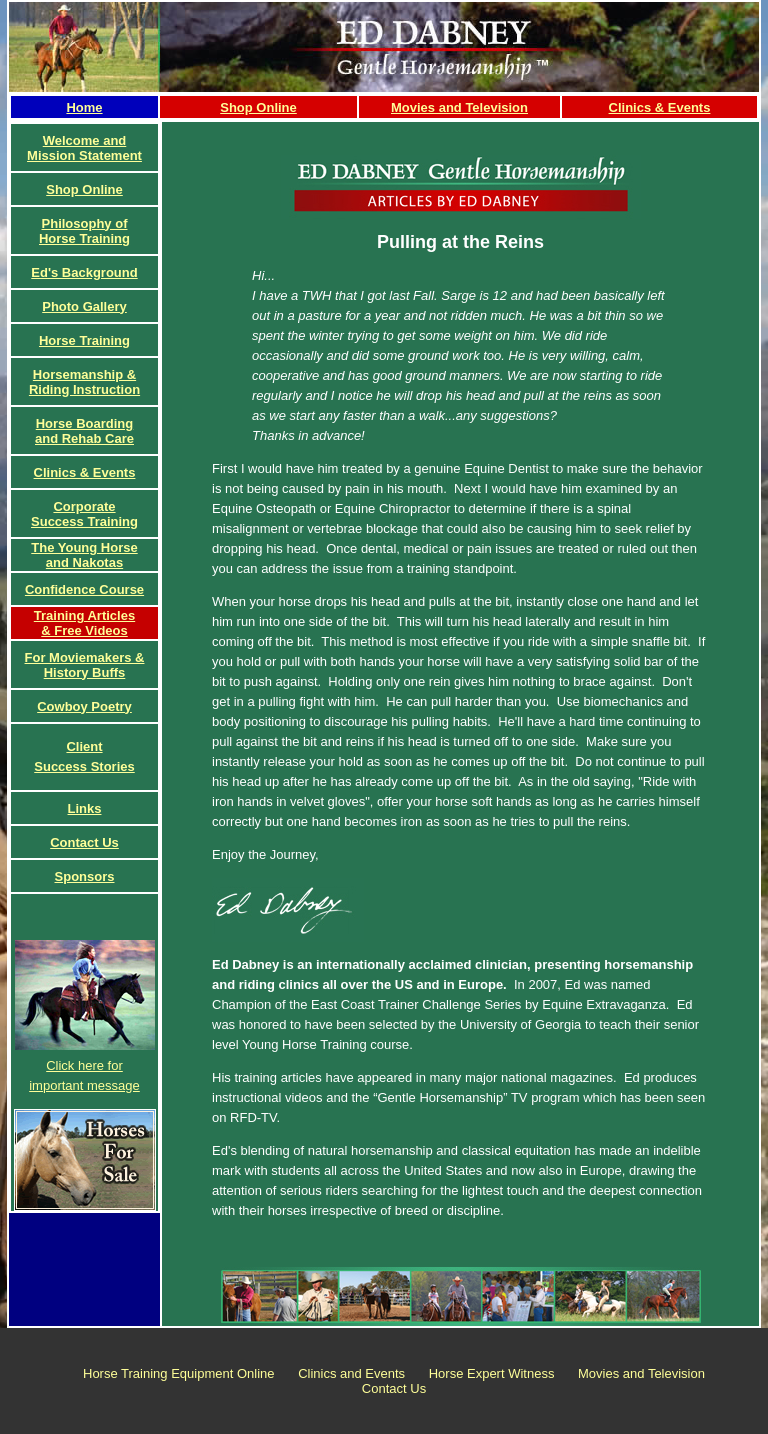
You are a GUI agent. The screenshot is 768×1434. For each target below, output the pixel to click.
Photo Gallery (84, 306)
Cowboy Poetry (84, 706)
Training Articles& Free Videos (84, 623)
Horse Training (84, 340)
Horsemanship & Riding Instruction (84, 382)
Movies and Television (459, 107)
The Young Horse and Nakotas (84, 555)
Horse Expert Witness (492, 1373)
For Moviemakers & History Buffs (85, 665)
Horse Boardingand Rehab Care (84, 431)
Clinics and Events (351, 1373)
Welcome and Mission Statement (84, 148)
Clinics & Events (660, 107)
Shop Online (258, 107)
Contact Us (84, 842)
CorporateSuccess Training (84, 514)
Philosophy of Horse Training (84, 231)
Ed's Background (84, 272)
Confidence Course (84, 589)
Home (84, 107)
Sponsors (85, 876)
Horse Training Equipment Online (179, 1373)
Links (85, 808)
